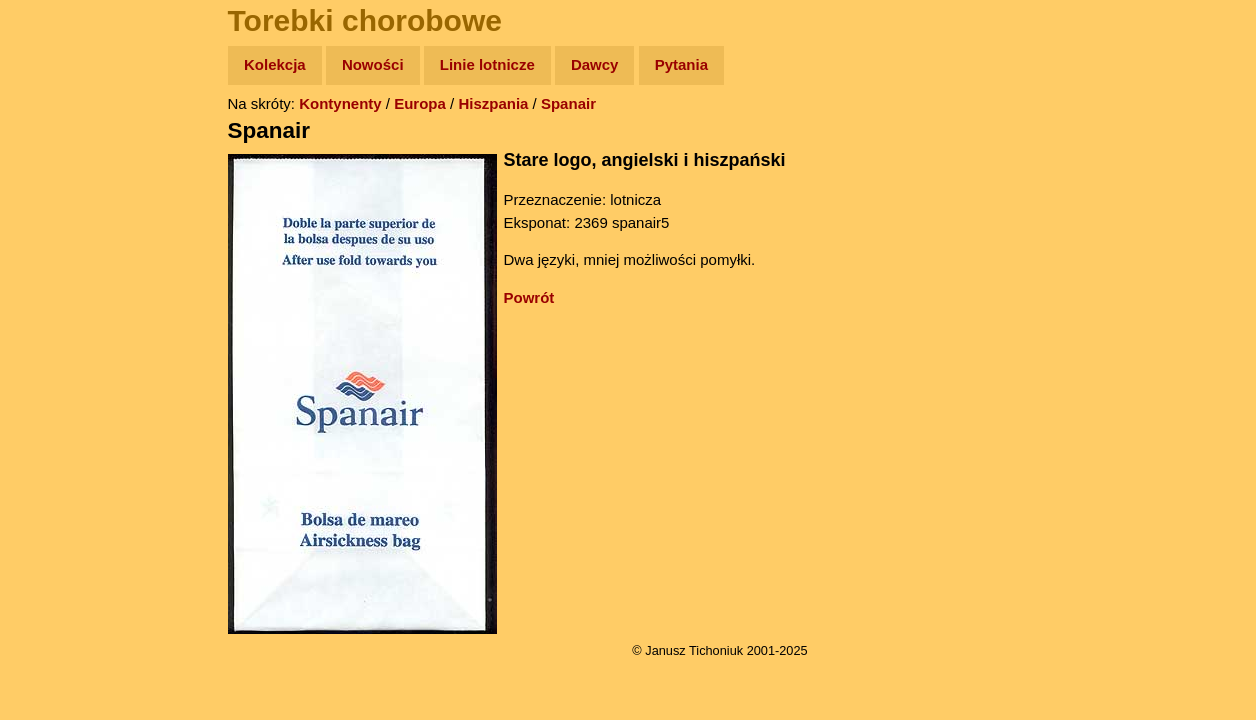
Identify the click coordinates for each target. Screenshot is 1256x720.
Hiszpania (493, 103)
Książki (59, 258)
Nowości (373, 64)
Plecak (57, 335)
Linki (51, 373)
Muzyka (60, 296)
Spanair (568, 103)
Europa (420, 103)
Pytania (681, 64)
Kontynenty (340, 103)
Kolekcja (275, 64)
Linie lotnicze (487, 64)
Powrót (529, 297)
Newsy (57, 219)
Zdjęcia (59, 181)
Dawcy (595, 64)
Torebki (60, 412)
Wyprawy (66, 142)
